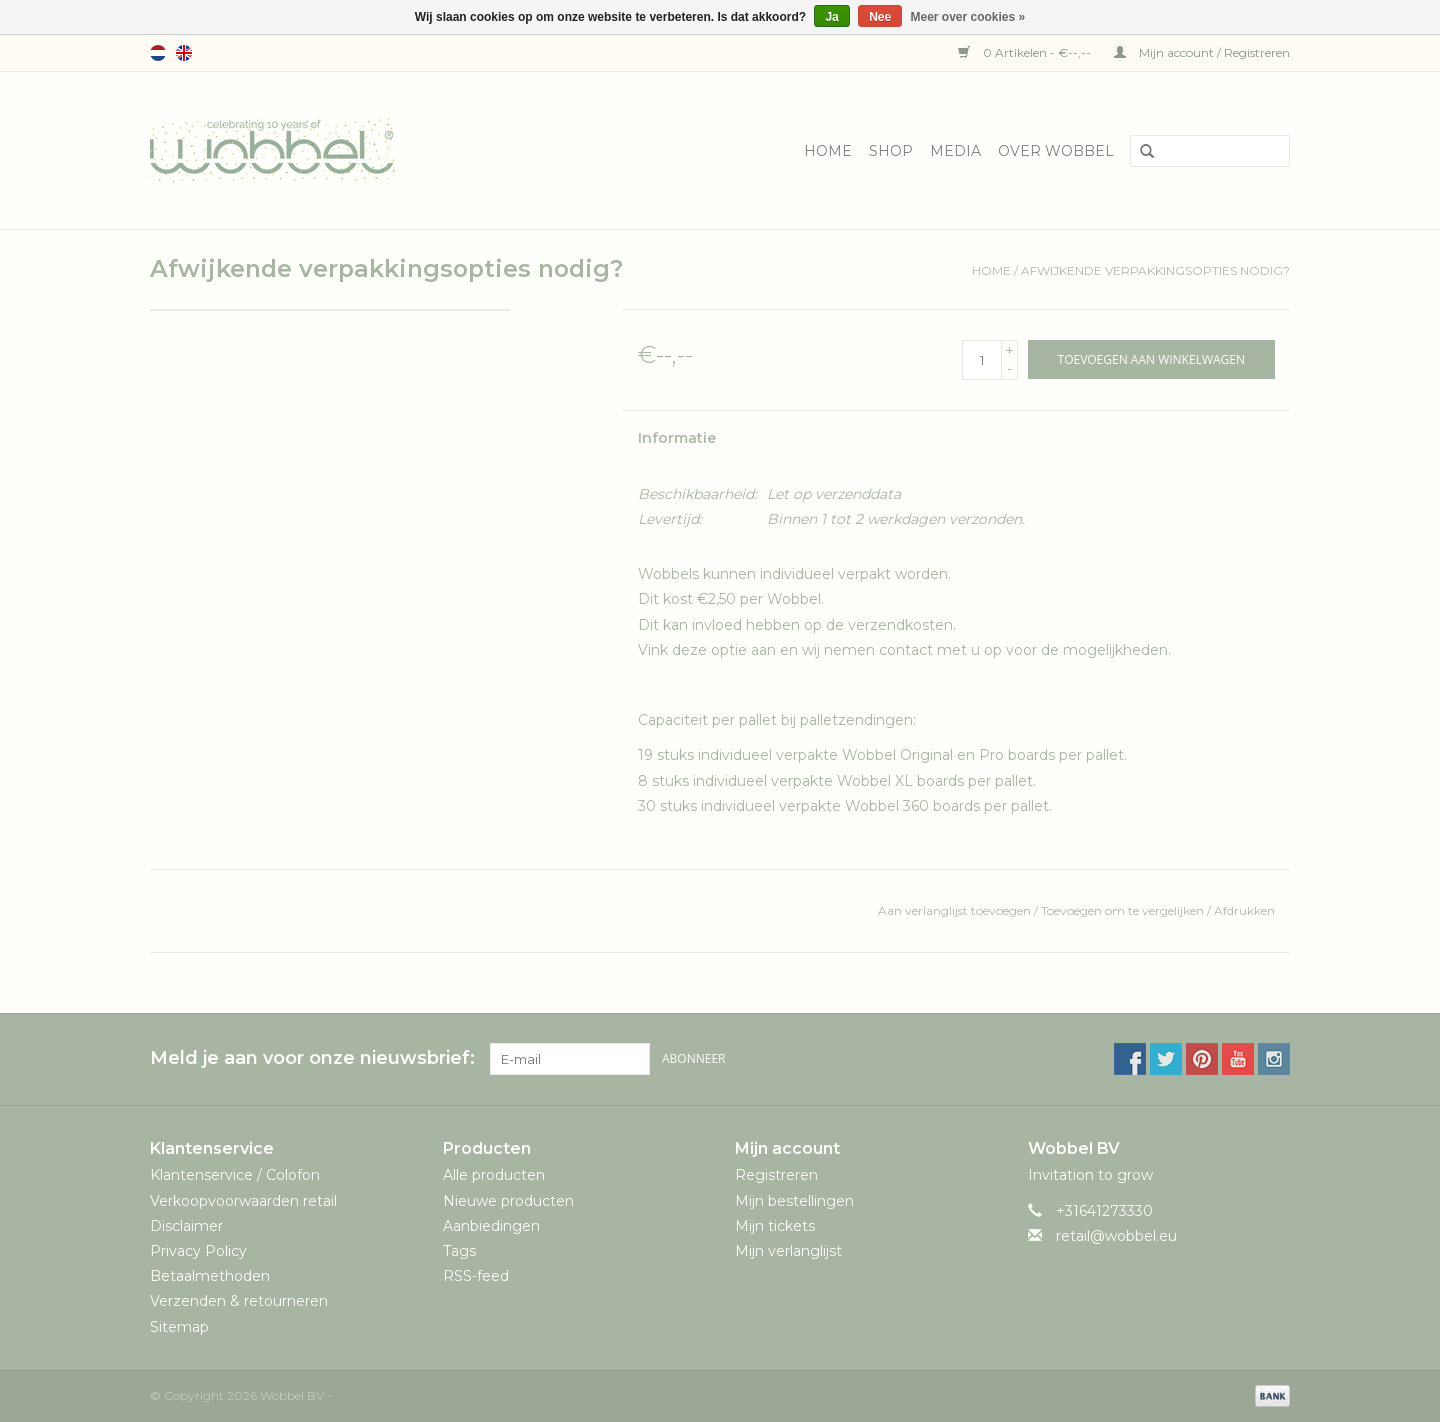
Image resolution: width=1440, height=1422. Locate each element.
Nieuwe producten (508, 1201)
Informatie (677, 438)
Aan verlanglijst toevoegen (956, 910)
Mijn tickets (775, 1226)
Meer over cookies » (968, 17)
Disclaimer (186, 1226)
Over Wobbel (1056, 151)
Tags (459, 1251)
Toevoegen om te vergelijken (1124, 910)
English (184, 53)
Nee (880, 17)
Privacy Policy (198, 1251)
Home (828, 151)
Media (955, 151)
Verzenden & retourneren (239, 1301)
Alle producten (494, 1175)
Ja (831, 17)
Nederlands (158, 53)
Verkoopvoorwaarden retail (243, 1201)
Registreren (776, 1175)
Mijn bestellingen (794, 1201)
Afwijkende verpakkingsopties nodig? (1155, 270)
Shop (891, 151)
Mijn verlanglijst (788, 1251)
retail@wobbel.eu (1116, 1236)
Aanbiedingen (491, 1226)
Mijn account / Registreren (1202, 52)
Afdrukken (1244, 910)
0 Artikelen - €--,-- (1026, 52)
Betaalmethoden (210, 1276)
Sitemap (179, 1327)
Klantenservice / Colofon (235, 1175)
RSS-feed (476, 1276)
